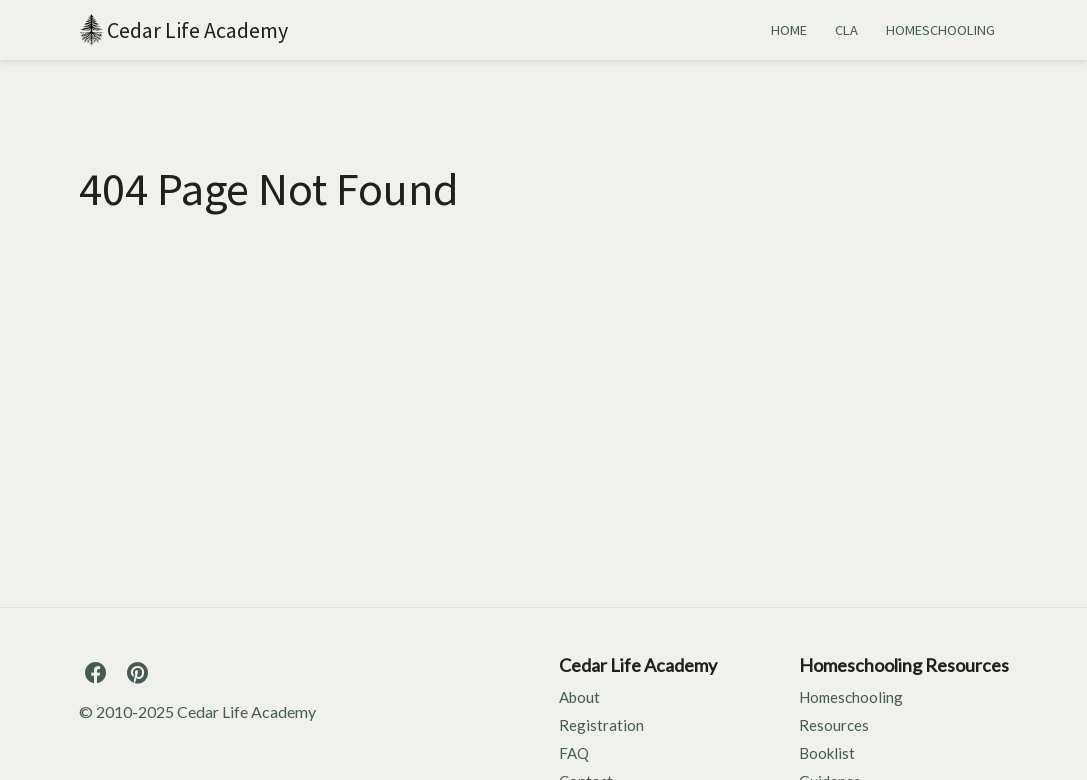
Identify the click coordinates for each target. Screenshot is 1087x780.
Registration (601, 725)
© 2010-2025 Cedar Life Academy (197, 711)
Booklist (827, 753)
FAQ (574, 753)
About (579, 697)
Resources (834, 725)
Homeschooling (851, 697)
